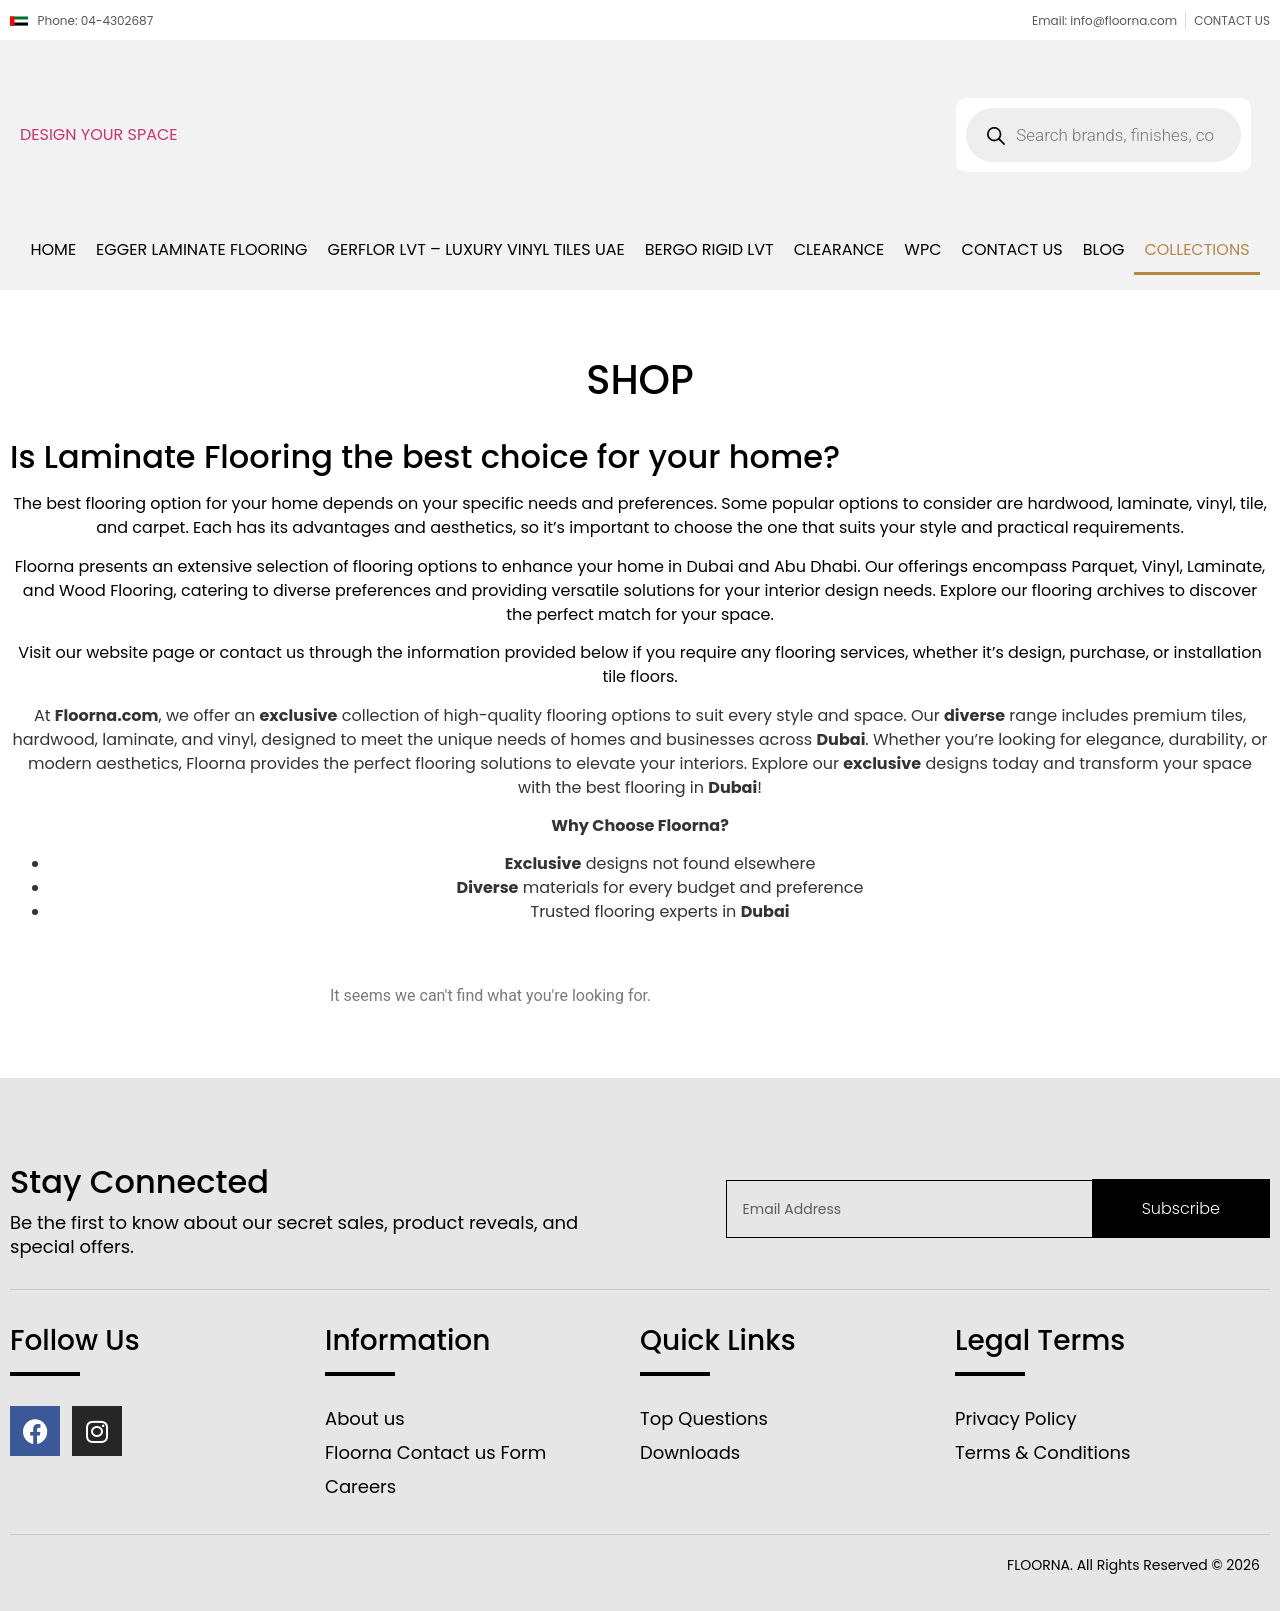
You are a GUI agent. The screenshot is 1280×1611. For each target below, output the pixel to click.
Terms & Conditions (1042, 1452)
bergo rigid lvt (709, 249)
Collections (1196, 249)
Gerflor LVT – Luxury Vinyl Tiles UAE (476, 249)
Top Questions (704, 1418)
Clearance (839, 249)
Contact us (1012, 249)
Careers (360, 1486)
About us (365, 1418)
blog (1104, 249)
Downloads (690, 1452)
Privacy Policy (1016, 1418)
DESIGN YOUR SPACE (99, 134)
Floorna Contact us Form (435, 1452)
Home (53, 249)
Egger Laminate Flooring (201, 249)
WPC (922, 249)
